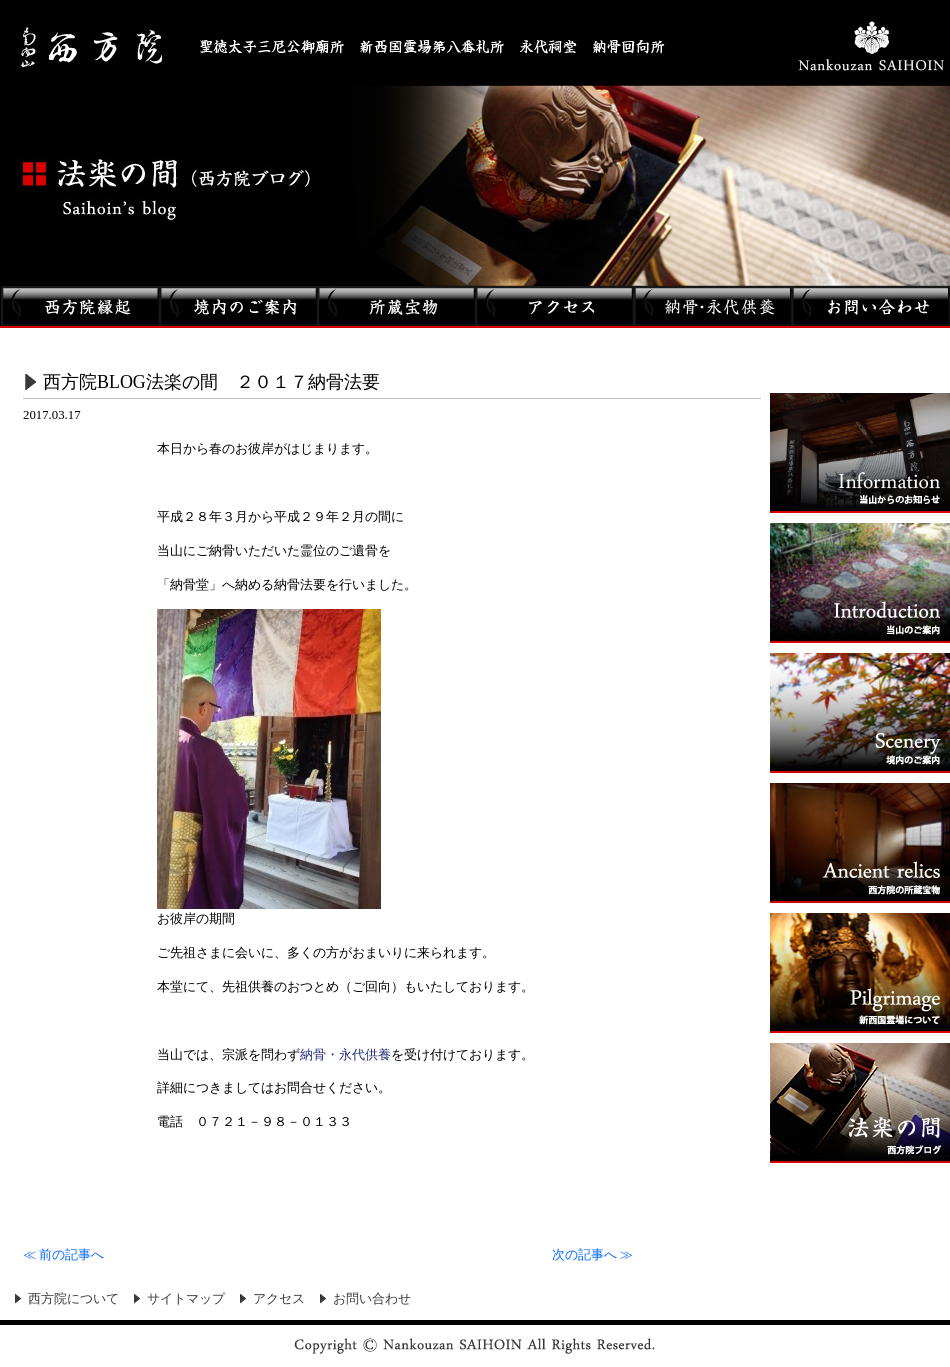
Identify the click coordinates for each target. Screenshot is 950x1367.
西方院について (73, 1299)
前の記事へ (63, 1255)
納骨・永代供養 (345, 1054)
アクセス (279, 1299)
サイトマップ (186, 1299)
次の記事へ (592, 1255)
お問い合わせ (372, 1299)
